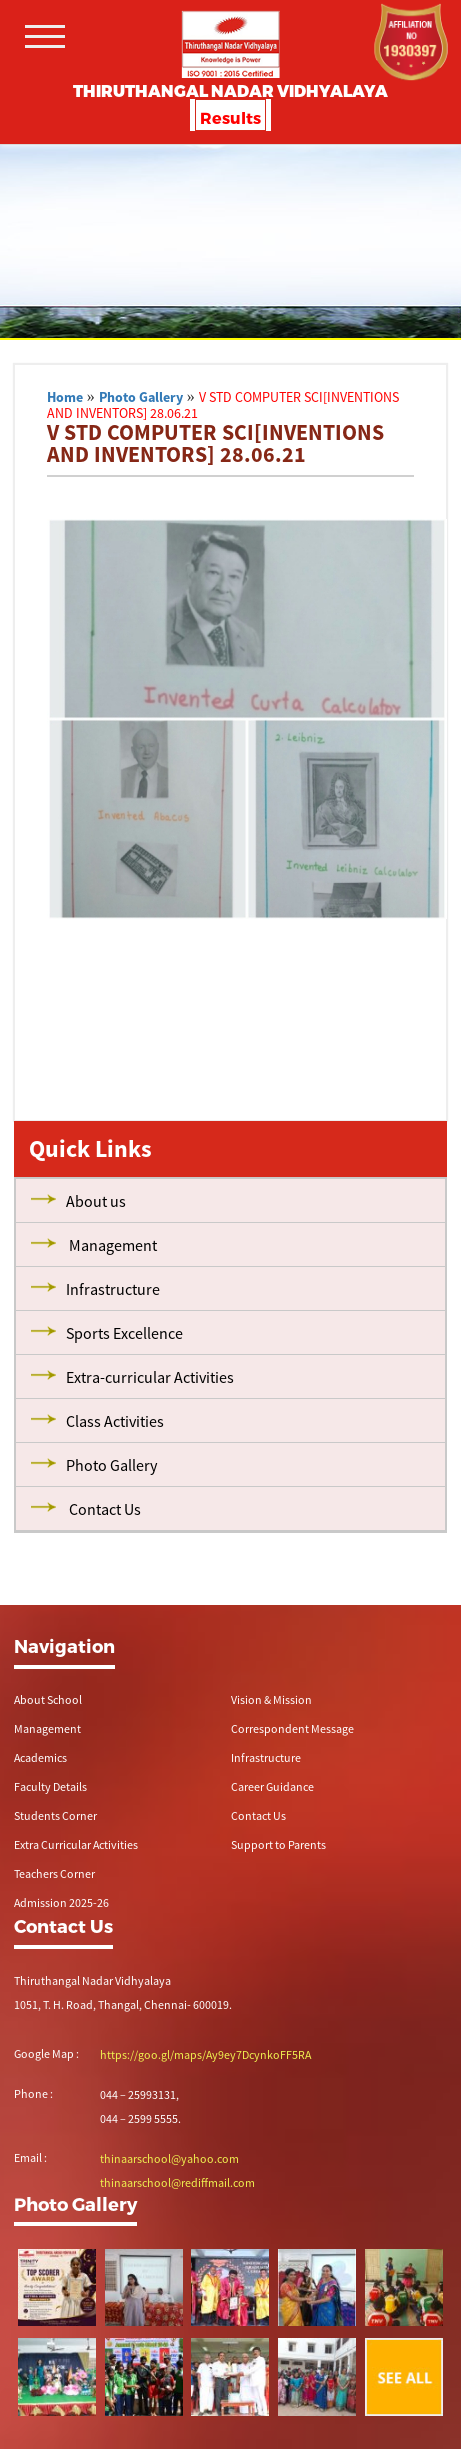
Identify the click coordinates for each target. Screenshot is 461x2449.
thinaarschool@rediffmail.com (177, 2182)
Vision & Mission (271, 1699)
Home (65, 397)
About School (48, 1699)
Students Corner (55, 1815)
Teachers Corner (54, 1873)
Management (47, 1728)
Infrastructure (266, 1757)
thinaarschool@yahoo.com (169, 2158)
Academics (40, 1757)
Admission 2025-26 (61, 1902)
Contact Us (258, 1815)
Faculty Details (50, 1786)
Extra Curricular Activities (76, 1844)
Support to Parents (278, 1844)
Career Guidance (272, 1786)
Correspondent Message (292, 1728)
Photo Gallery (141, 397)
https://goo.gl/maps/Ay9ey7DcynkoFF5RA (205, 2054)
